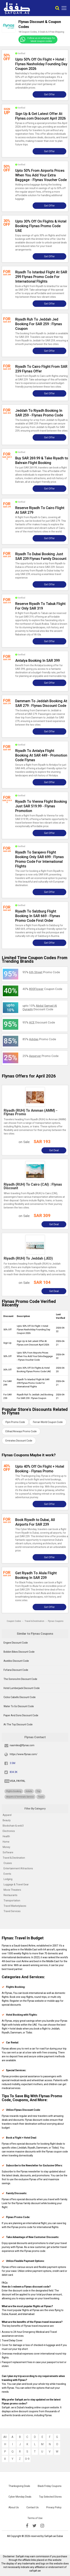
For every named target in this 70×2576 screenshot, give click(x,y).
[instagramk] (42, 2525)
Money (6, 1847)
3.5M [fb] (12, 1763)
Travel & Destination (14, 1857)
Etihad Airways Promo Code (21, 1431)
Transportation (12, 1900)
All (5, 2437)
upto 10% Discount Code (40, 1007)
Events (7, 1873)
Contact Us (32, 2507)
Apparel (7, 1815)
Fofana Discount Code (16, 1670)
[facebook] (27, 2525)
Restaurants (10, 1895)
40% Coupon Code (42, 989)
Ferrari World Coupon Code (48, 1422)
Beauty (7, 1820)
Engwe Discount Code (16, 1642)
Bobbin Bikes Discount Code (19, 1651)
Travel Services (12, 1911)
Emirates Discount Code (18, 1440)
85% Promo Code (39, 1039)
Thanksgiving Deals (19, 2486)
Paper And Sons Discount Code (21, 1715)
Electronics (9, 1831)
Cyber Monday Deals (20, 2496)
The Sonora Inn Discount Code (20, 1679)
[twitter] (34, 2525)
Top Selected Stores (50, 2496)
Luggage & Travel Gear (16, 1884)
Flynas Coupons (55, 1621)
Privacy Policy (53, 2507)
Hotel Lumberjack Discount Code (22, 1688)
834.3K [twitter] (13, 1772)
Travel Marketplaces (15, 1905)
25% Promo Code (40, 1056)
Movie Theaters (12, 1889)
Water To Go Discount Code (19, 1706)
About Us (14, 2507)
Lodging (8, 1879)
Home (6, 1841)
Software (8, 1852)
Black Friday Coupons (49, 2486)
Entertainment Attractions (18, 1868)
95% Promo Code (41, 972)
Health (6, 1836)
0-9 (27, 2459)
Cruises (8, 1863)
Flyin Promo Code (15, 1422)
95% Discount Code (39, 1022)
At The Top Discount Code (18, 1724)
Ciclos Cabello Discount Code (20, 1697)
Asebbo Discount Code (16, 1660)
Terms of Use (35, 2518)
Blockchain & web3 (13, 1825)
